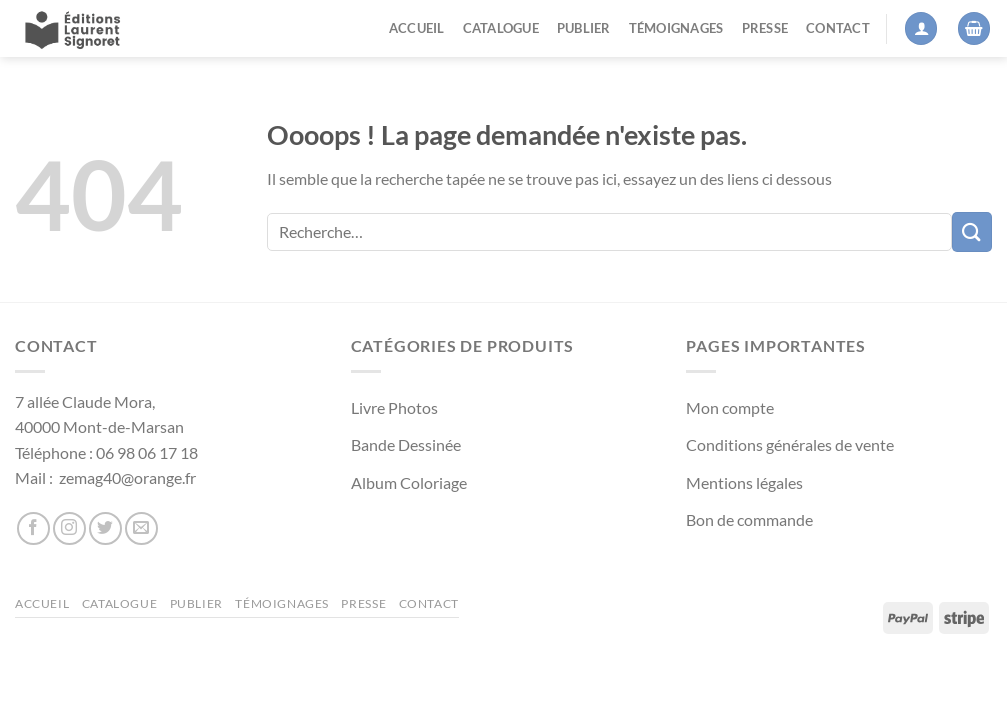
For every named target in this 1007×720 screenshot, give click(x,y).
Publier (584, 28)
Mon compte (730, 407)
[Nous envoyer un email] (141, 528)
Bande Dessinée (406, 444)
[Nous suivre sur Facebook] (33, 528)
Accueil (417, 28)
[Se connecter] (921, 28)
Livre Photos (394, 407)
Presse (765, 28)
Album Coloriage (409, 482)
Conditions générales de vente (790, 444)
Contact (838, 28)
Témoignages (676, 28)
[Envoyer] (972, 231)
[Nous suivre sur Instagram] (69, 528)
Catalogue (501, 28)
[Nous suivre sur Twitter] (105, 528)
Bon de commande (749, 519)
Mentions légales (744, 482)
